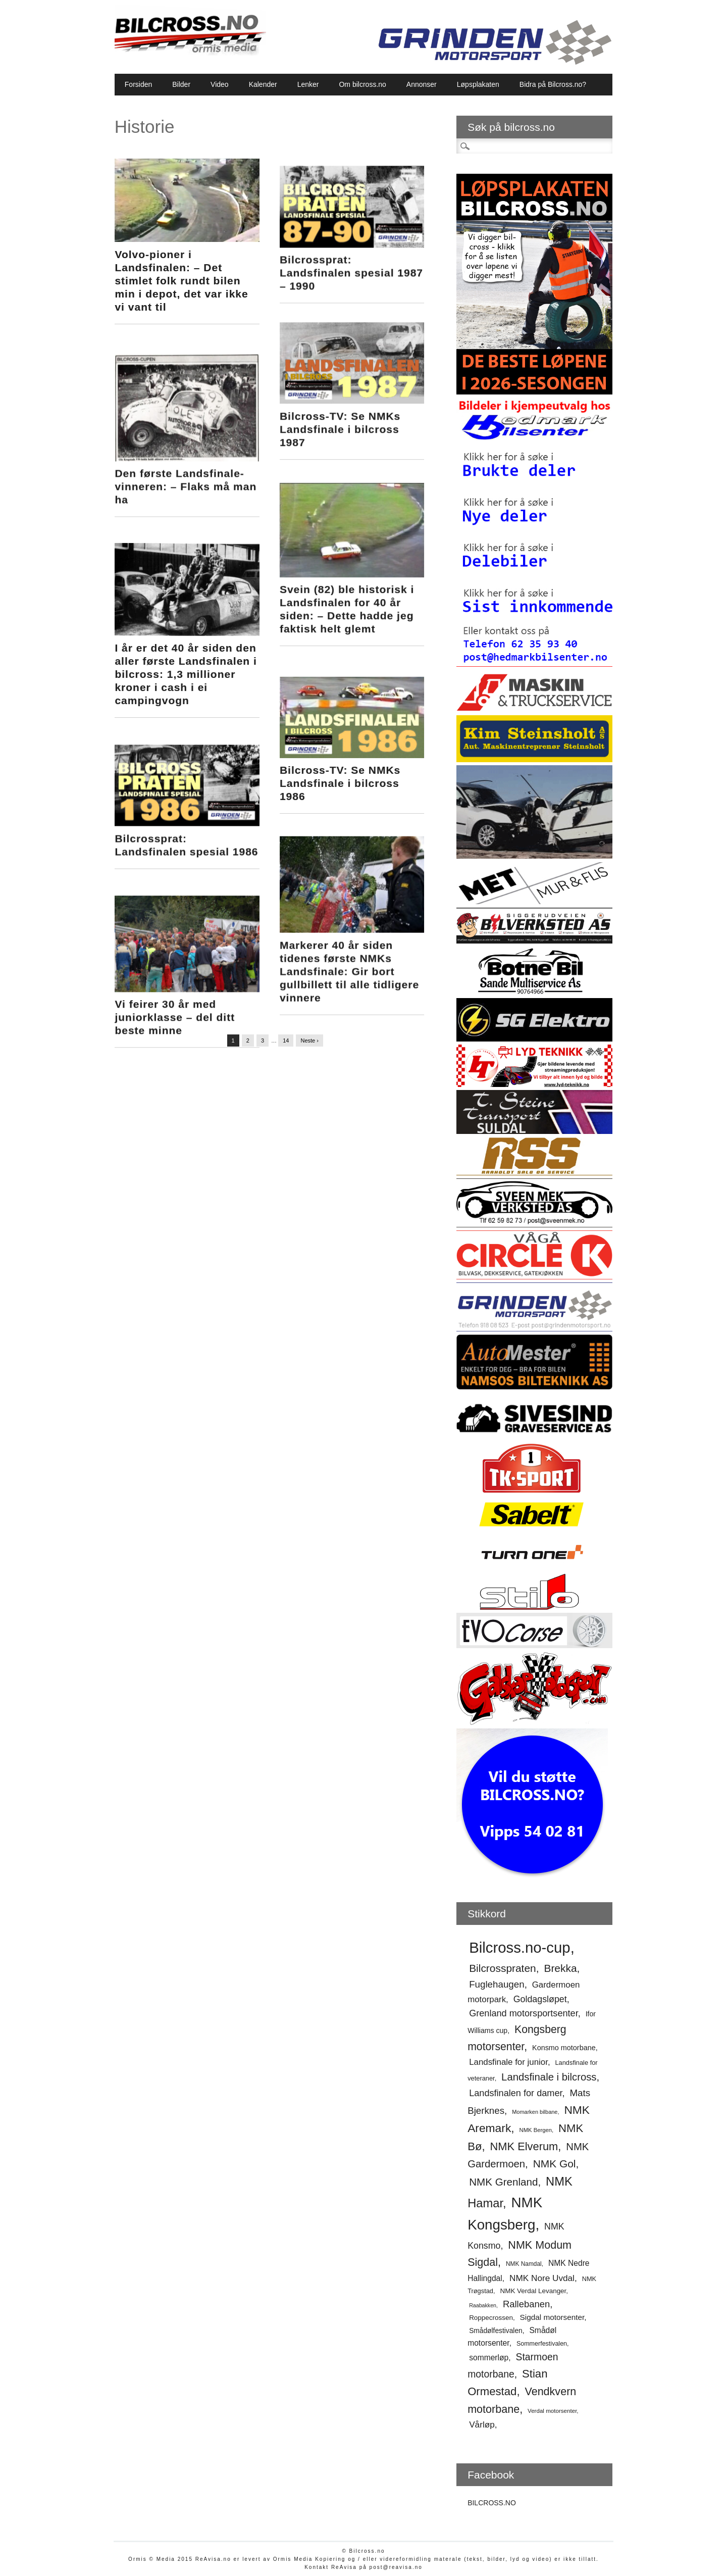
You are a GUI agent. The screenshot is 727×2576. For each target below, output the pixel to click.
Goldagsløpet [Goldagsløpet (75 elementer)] (540, 1999)
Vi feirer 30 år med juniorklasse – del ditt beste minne (175, 974)
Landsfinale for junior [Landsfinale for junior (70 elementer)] (508, 2062)
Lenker (308, 84)
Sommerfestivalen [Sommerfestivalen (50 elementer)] (541, 2343)
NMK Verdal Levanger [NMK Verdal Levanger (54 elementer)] (533, 2291)
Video (220, 84)
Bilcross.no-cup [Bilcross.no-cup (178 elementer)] (519, 1947)
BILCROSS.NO (492, 2503)
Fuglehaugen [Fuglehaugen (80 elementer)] (496, 1984)
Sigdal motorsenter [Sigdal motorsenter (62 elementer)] (552, 2317)
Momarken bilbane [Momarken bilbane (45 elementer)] (534, 2112)
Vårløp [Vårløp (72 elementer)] (482, 2424)
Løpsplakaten (478, 84)
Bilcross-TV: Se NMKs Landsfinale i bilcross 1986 (341, 753)
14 (286, 1040)
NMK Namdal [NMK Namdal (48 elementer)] (524, 2263)
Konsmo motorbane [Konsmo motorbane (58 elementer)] (564, 2048)
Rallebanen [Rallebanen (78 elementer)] (526, 2304)
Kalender (263, 84)
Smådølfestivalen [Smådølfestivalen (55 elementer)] (496, 2331)
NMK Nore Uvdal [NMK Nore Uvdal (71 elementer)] (542, 2278)
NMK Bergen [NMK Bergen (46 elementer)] (536, 2130)
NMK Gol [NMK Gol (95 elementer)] (554, 2163)
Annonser (421, 84)
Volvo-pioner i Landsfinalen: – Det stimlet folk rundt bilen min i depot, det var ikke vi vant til (181, 281)
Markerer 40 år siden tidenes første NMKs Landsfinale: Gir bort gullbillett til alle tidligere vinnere (351, 936)
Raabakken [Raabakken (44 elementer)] (482, 2305)
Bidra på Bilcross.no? (553, 84)
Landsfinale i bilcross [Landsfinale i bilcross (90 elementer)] (548, 2077)
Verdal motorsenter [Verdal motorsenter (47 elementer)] (552, 2410)
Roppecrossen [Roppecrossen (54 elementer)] (491, 2317)
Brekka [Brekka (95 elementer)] (560, 1968)
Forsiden (138, 84)
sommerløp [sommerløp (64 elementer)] (488, 2357)
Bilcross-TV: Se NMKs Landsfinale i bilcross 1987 (341, 419)
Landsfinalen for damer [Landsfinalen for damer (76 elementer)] (515, 2093)
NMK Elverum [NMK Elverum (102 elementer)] (524, 2146)
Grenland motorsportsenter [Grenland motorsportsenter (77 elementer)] (523, 2013)
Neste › (309, 1040)
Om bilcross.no (362, 84)
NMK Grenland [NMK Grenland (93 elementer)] (503, 2182)
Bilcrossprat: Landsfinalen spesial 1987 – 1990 (353, 265)
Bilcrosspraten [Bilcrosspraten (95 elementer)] (502, 1968)
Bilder (181, 84)
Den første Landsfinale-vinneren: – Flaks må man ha (185, 473)
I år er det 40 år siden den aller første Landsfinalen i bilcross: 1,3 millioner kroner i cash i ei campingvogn (185, 651)
